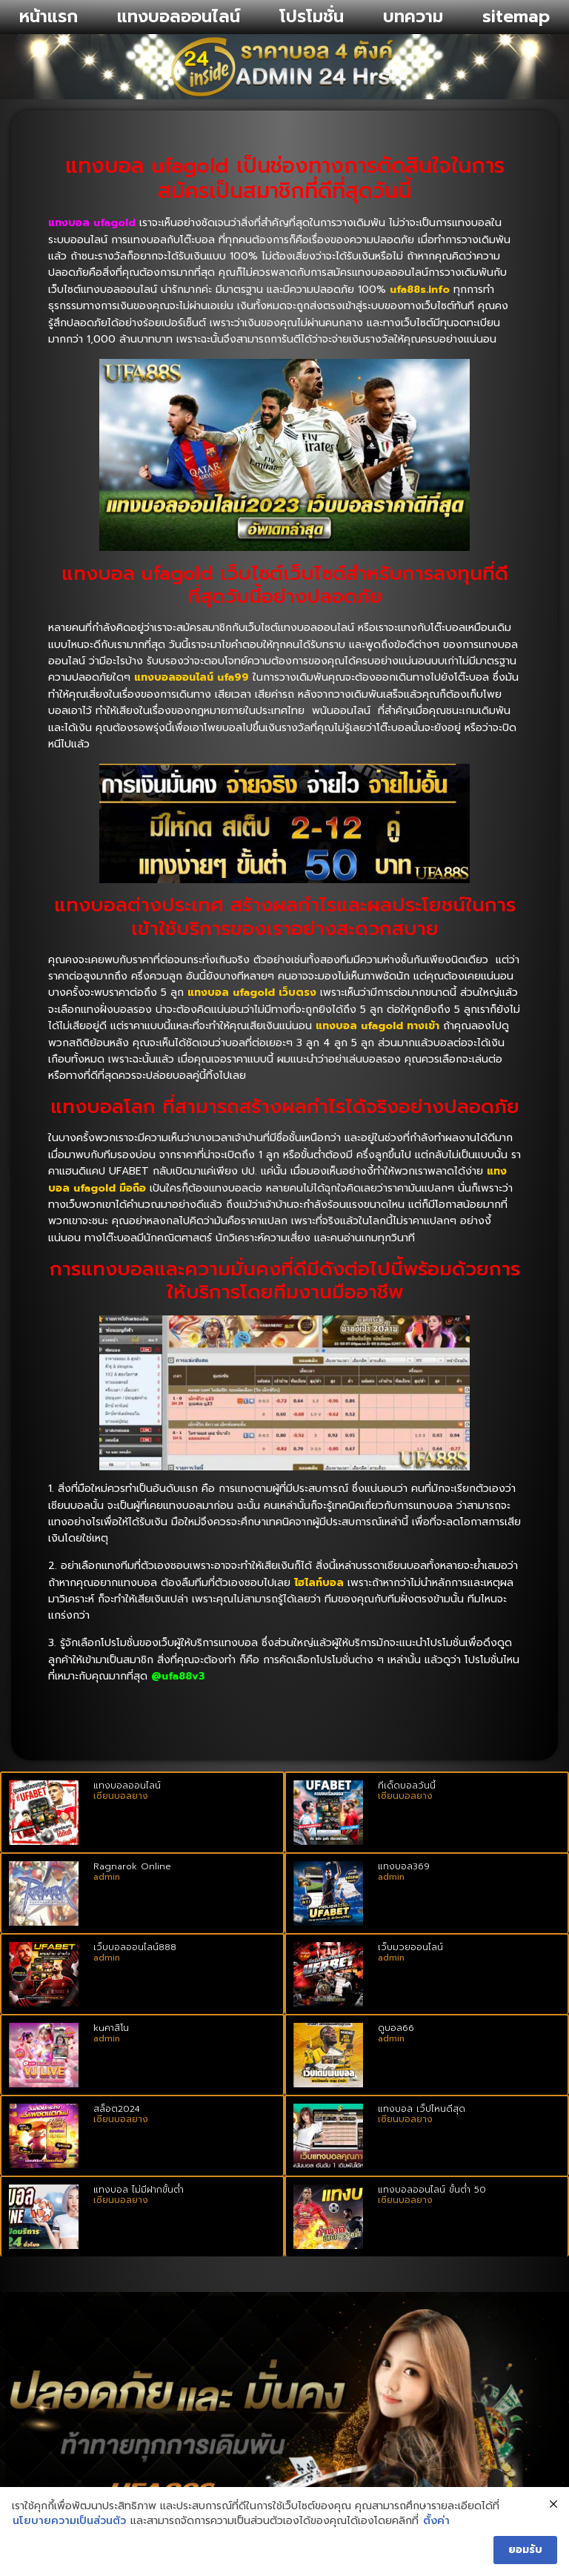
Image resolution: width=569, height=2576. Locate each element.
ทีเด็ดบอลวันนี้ (407, 1785)
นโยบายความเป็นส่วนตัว (69, 2521)
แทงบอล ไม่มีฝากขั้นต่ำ (138, 2189)
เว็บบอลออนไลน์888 (134, 1947)
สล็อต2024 (116, 2109)
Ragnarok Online (132, 1866)
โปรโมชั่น (311, 17)
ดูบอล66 (396, 2028)
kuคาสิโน (111, 2028)
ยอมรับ (525, 2549)
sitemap (516, 17)
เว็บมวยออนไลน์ (410, 1947)
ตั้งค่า (436, 2521)
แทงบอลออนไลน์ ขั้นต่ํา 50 (432, 2189)
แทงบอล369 (404, 1866)
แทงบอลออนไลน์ (178, 17)
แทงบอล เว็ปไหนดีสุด (421, 2109)
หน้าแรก (48, 17)
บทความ (413, 17)
